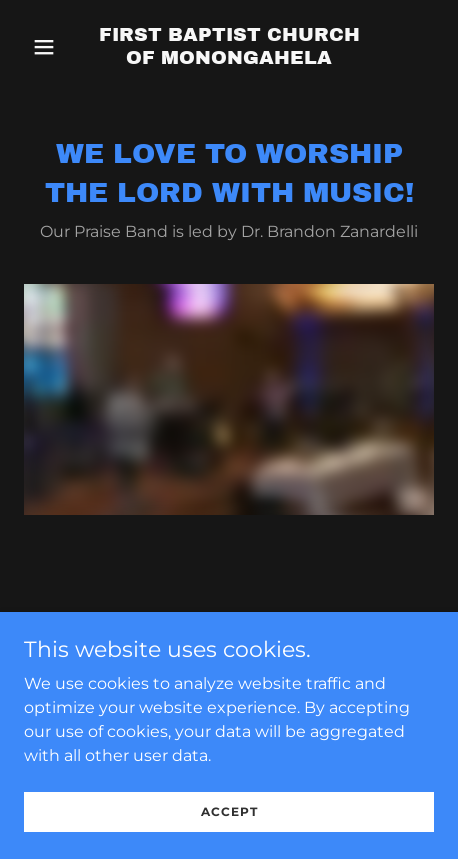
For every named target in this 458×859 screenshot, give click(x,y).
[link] (229, 58)
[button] (55, 47)
